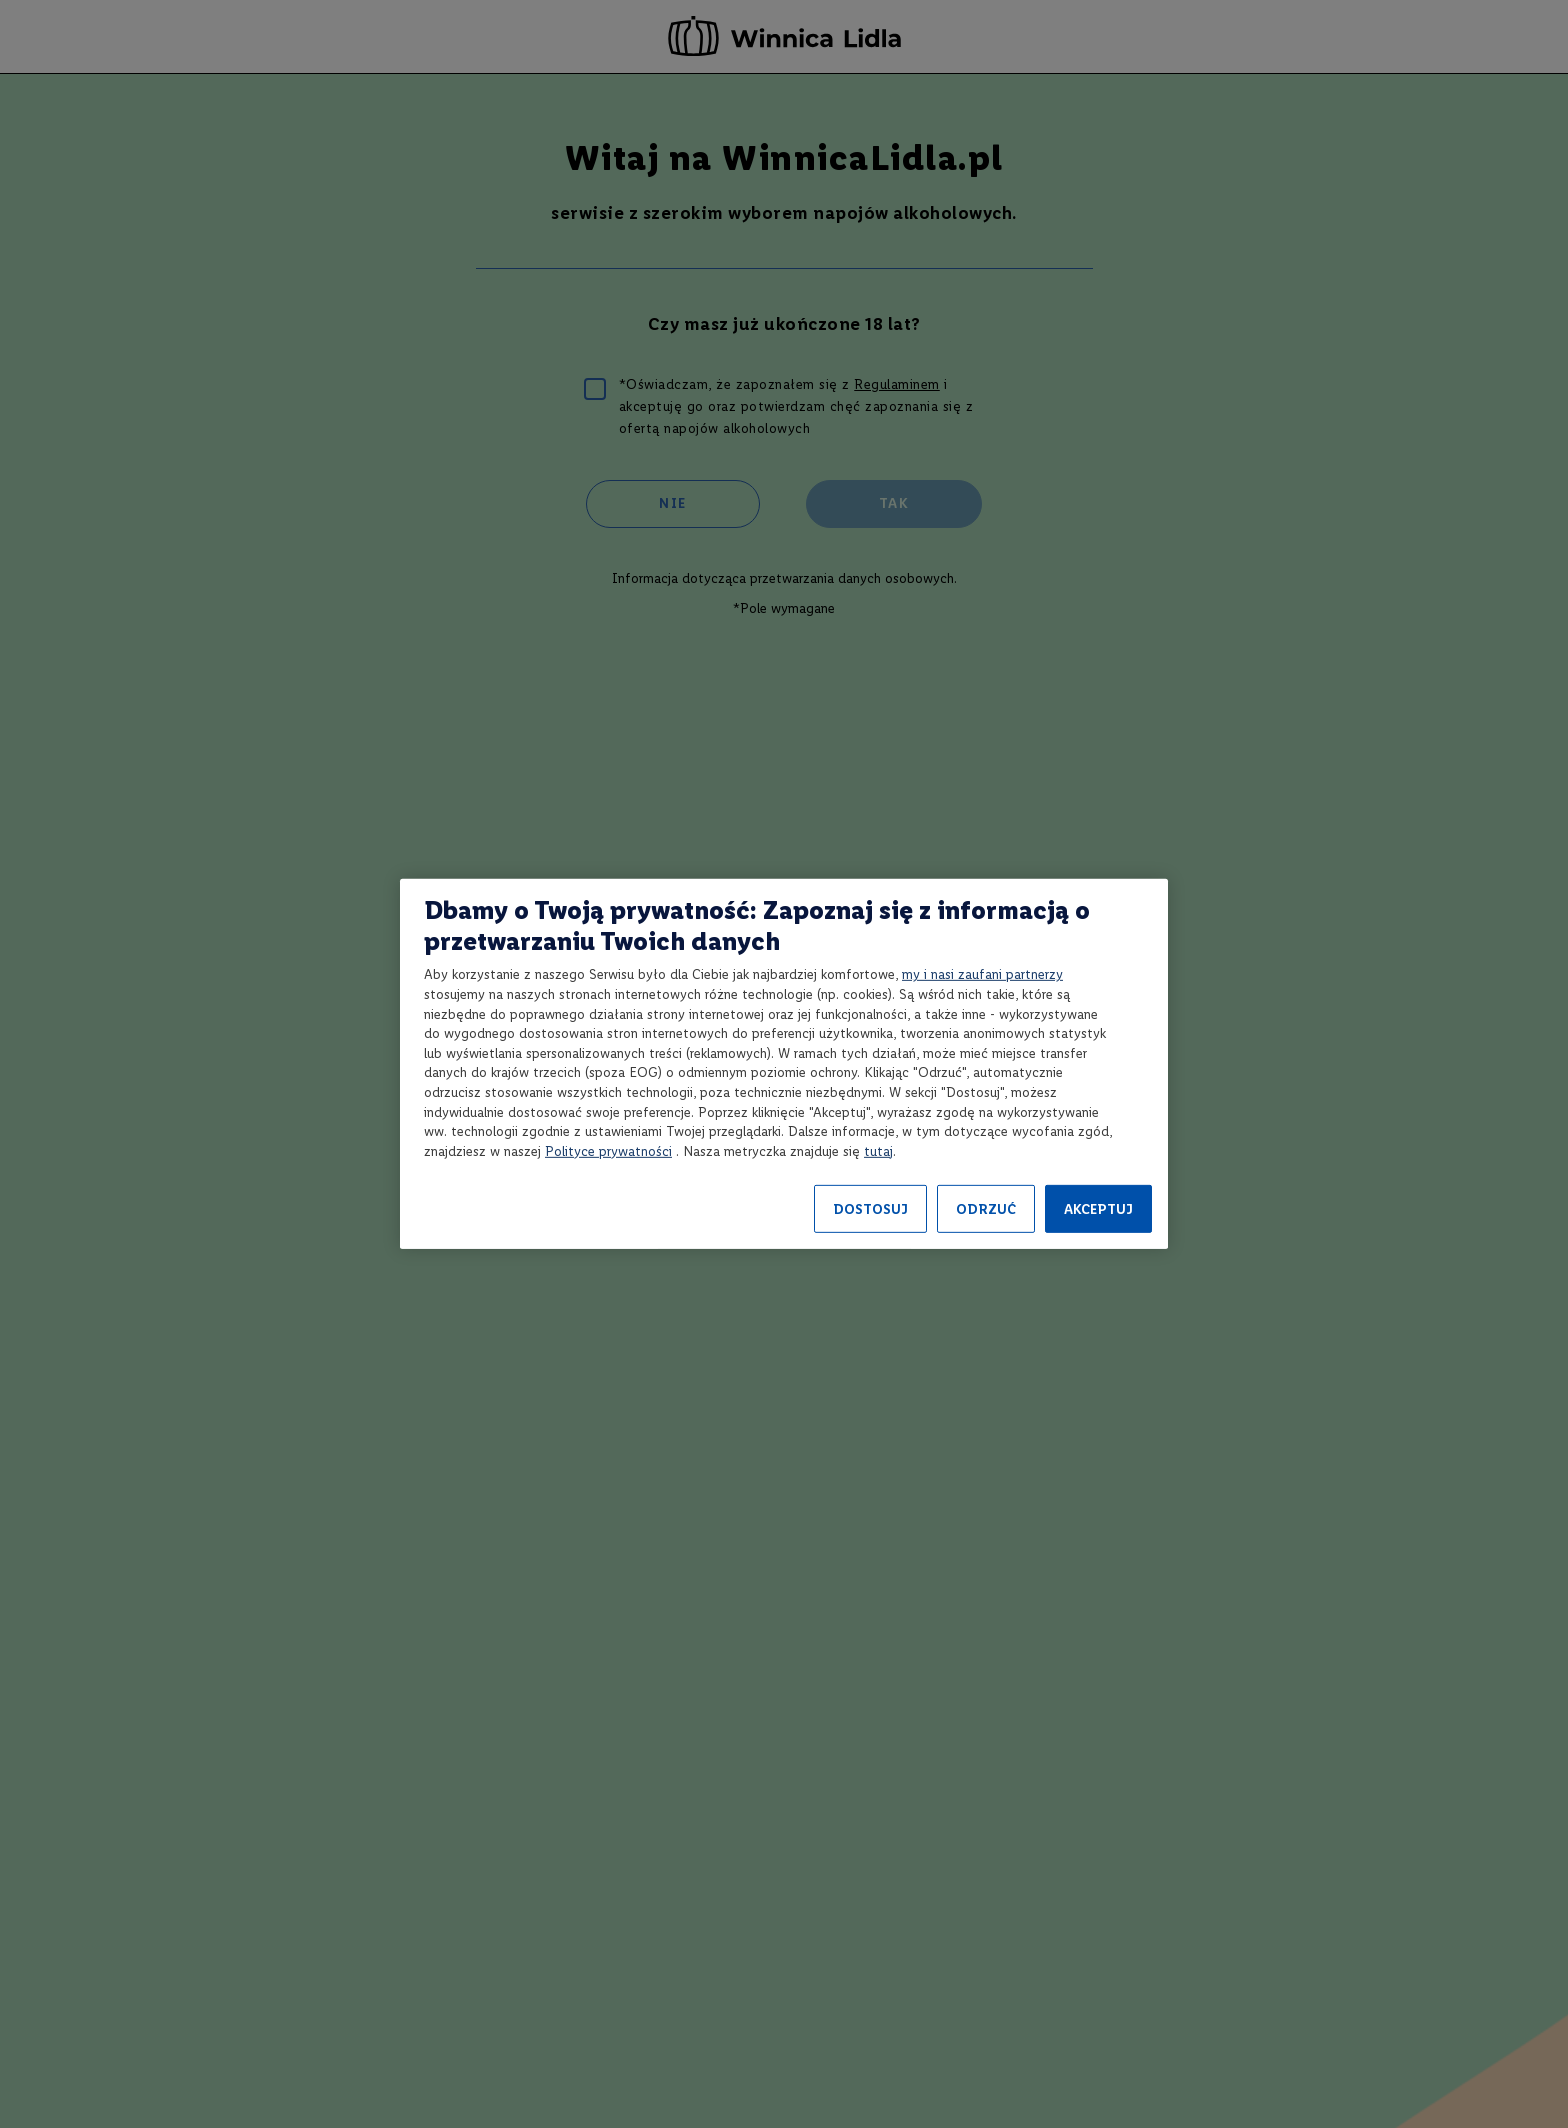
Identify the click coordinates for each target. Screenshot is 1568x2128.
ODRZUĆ (986, 1209)
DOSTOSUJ (870, 1209)
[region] (784, 1064)
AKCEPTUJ (1098, 1209)
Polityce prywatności (608, 1151)
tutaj (878, 1151)
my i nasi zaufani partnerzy (982, 974)
